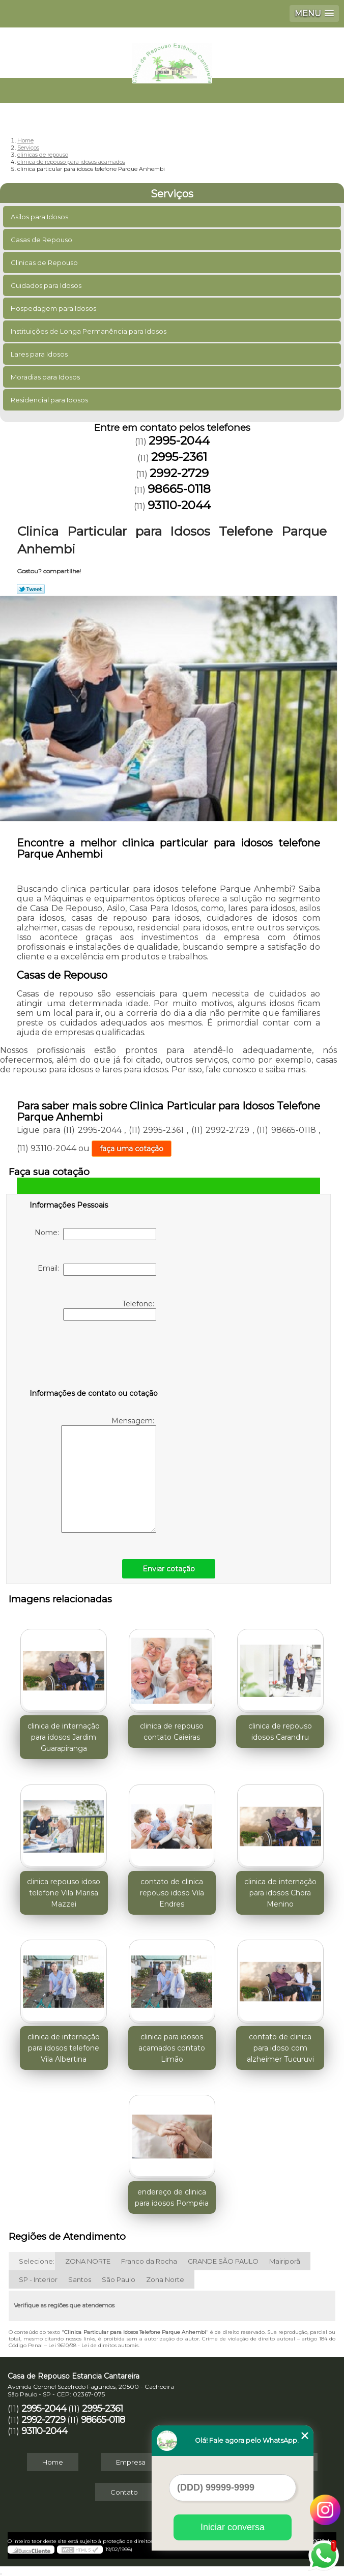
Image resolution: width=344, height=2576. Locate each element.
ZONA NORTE (87, 2261)
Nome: (95, 1234)
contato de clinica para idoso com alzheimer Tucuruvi (280, 2048)
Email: (97, 1270)
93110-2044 (179, 505)
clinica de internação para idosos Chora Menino (280, 1893)
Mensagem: (108, 1474)
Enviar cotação (168, 1568)
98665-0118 (179, 489)
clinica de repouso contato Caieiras (172, 1731)
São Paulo (118, 2279)
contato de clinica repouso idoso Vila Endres (172, 1893)
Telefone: (109, 1310)
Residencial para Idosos (50, 400)
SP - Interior (38, 2279)
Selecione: (36, 2261)
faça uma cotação (131, 1148)
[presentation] (94, 1357)
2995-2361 (179, 457)
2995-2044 (179, 440)
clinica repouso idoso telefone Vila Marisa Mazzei (63, 1893)
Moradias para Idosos (46, 377)
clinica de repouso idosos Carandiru (280, 1731)
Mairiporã (284, 2261)
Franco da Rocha (149, 2261)
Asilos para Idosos (40, 217)
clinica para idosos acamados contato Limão (171, 2048)
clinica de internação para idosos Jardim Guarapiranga (63, 1737)
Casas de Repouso (42, 240)
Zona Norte (165, 2279)
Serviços (172, 194)
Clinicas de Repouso (45, 262)
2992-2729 (179, 473)
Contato (124, 2492)
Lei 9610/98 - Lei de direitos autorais (93, 2345)
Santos (79, 2279)
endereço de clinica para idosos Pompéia (172, 2197)
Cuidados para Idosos (47, 285)
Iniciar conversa (232, 2527)
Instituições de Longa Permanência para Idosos (89, 331)
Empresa (131, 2462)
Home (52, 2462)
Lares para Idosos (40, 354)
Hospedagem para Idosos (54, 308)
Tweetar (31, 589)
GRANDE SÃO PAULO (223, 2261)
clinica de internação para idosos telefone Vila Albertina (63, 2048)
